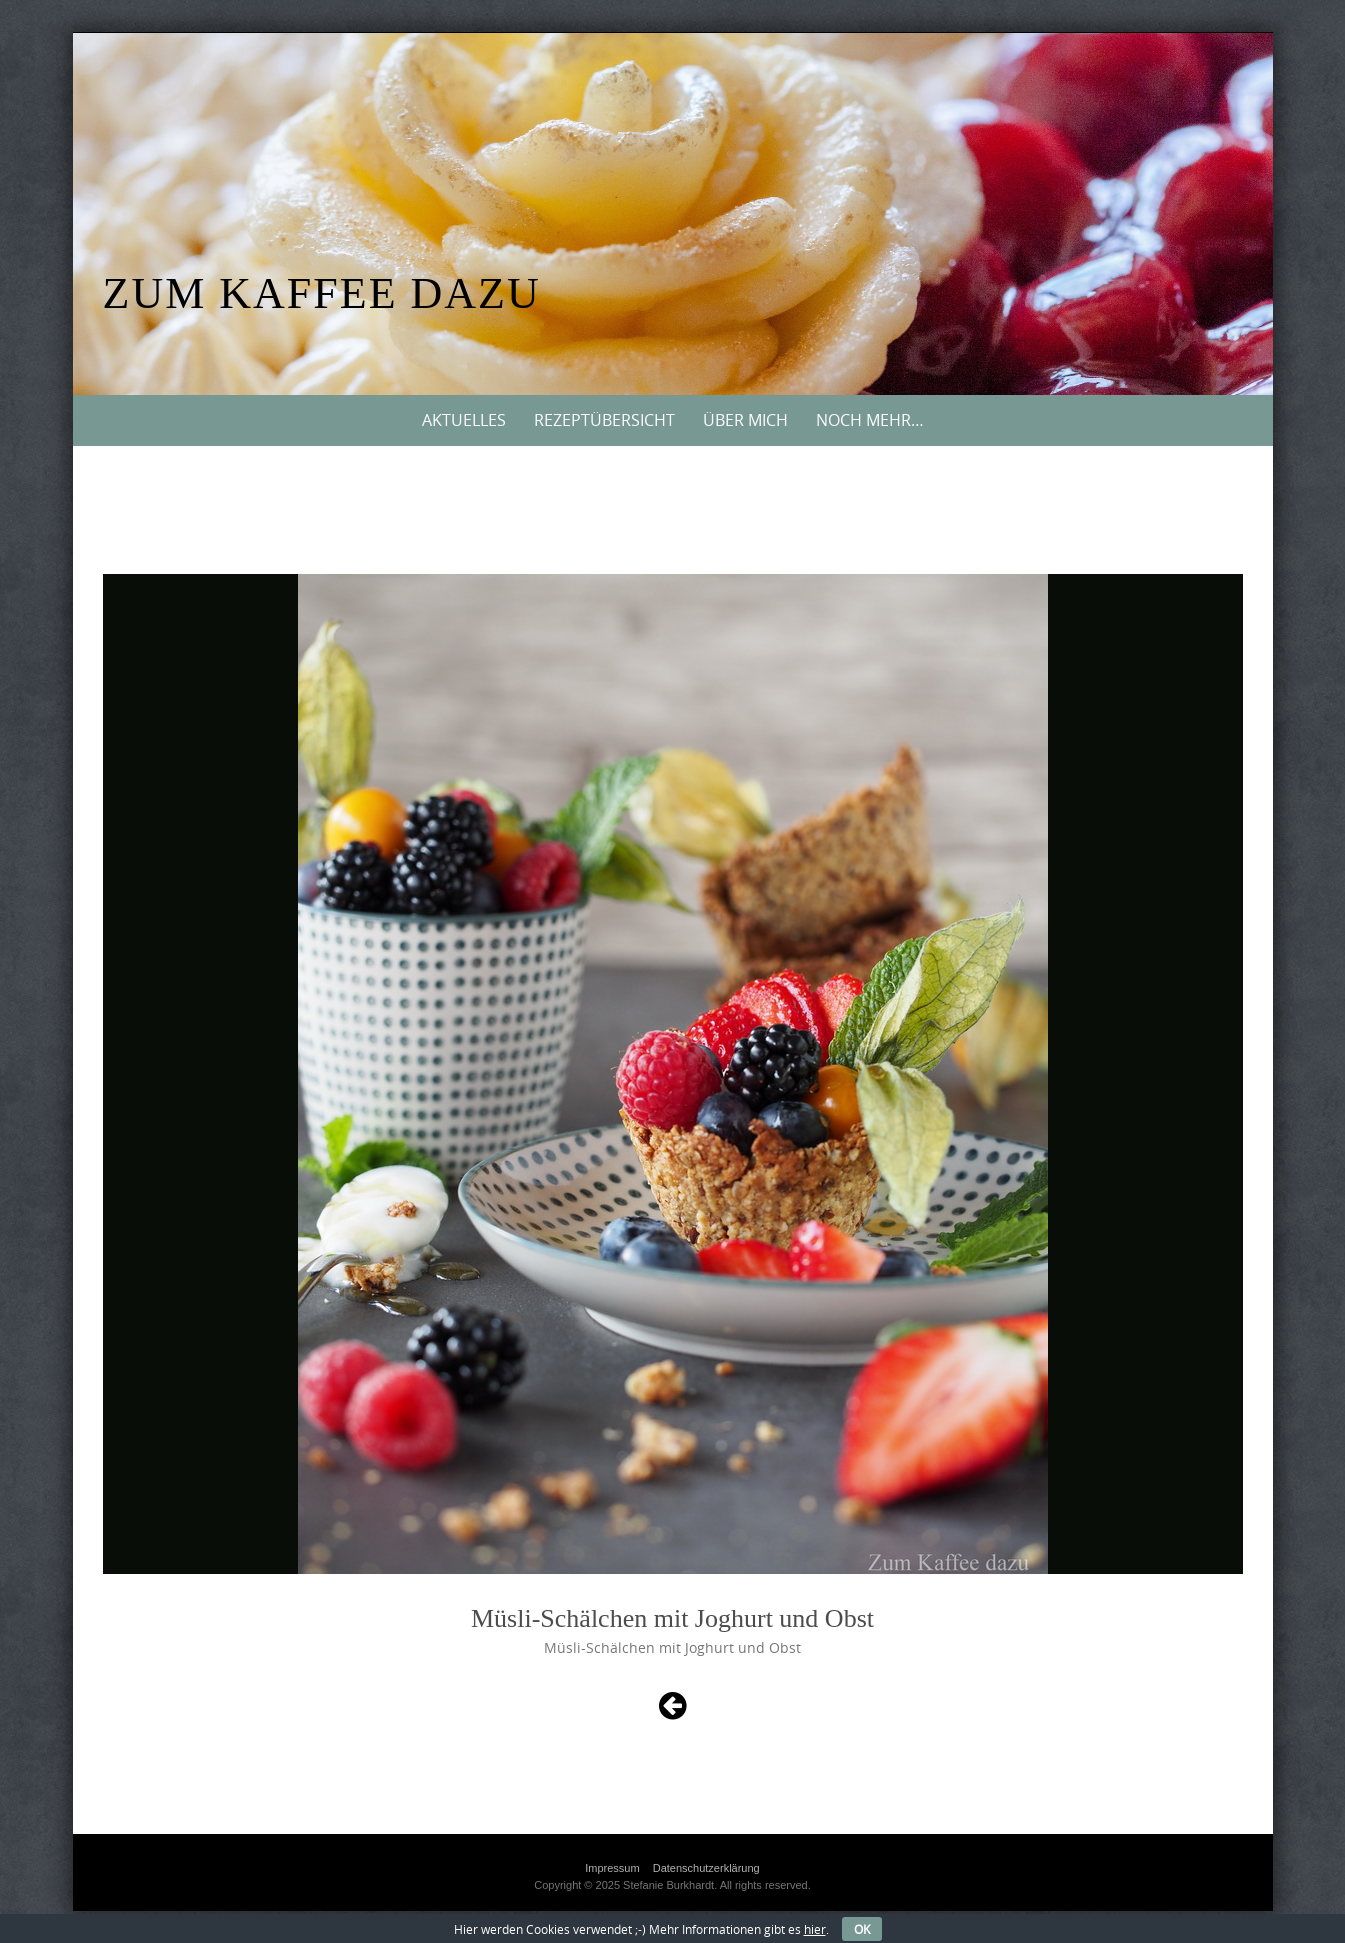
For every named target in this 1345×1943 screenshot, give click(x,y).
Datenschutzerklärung (706, 1868)
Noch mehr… (870, 420)
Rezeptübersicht (604, 420)
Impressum (612, 1868)
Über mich (745, 420)
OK (862, 1929)
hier (815, 1929)
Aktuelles (464, 420)
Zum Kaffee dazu (322, 293)
